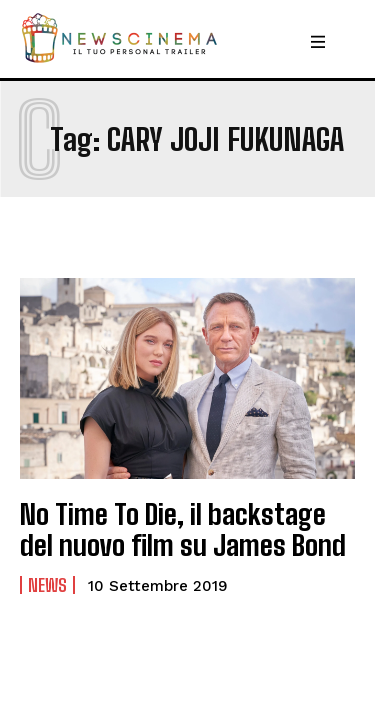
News (47, 585)
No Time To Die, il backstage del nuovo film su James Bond (183, 529)
